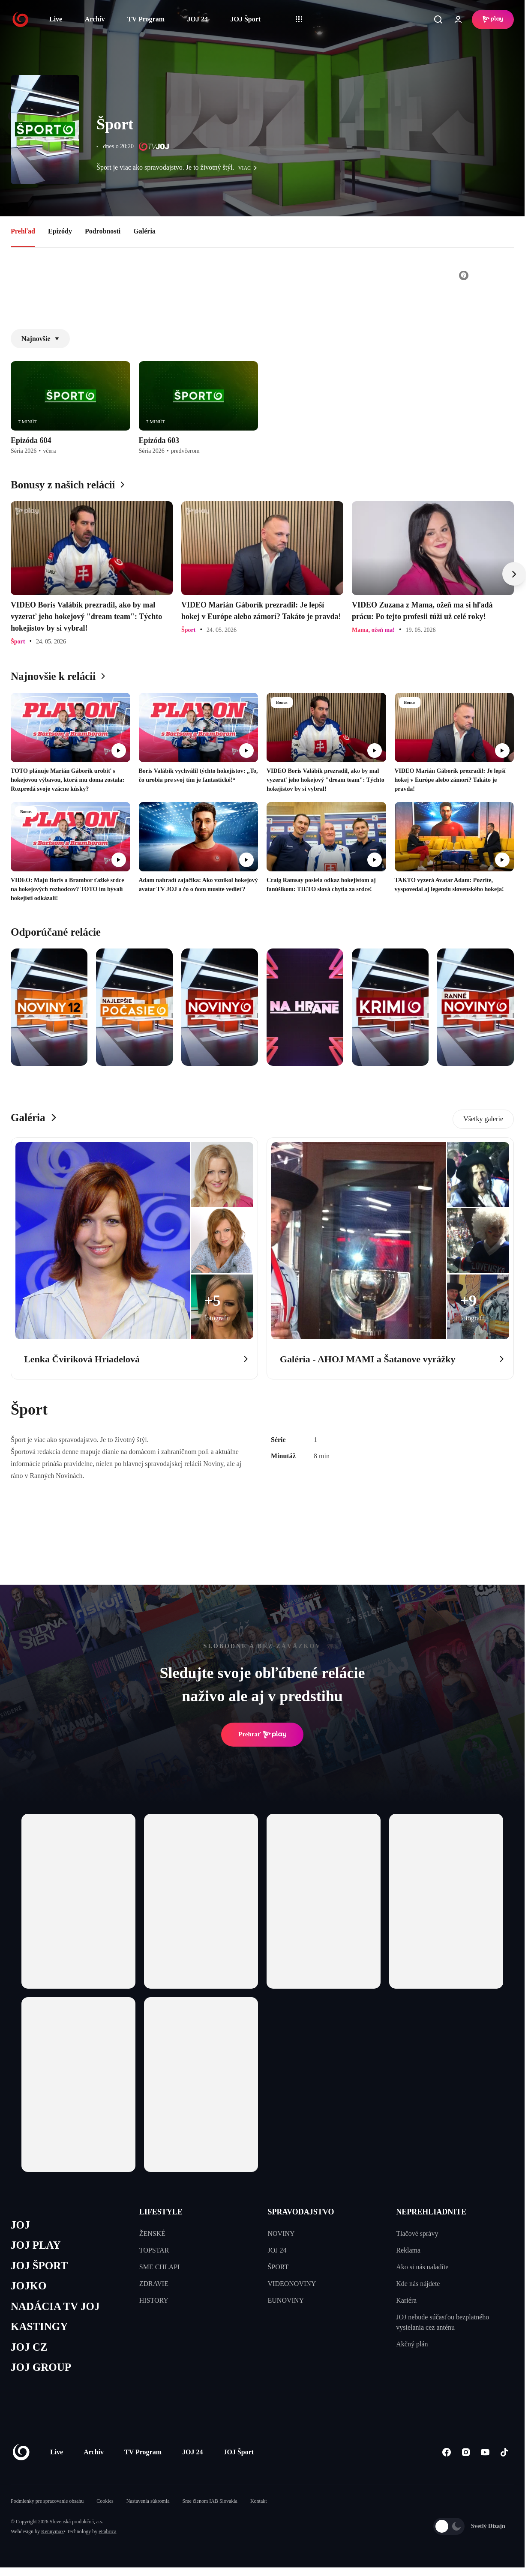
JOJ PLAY (35, 2245)
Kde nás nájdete (418, 2283)
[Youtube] (485, 2452)
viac (249, 168)
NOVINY (281, 2233)
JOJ (20, 2225)
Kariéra (406, 2300)
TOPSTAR (154, 2250)
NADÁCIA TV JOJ (55, 2306)
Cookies (104, 2501)
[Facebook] (446, 2452)
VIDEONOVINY (292, 2283)
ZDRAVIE (153, 2283)
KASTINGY (39, 2326)
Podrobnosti (102, 231)
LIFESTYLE (161, 2212)
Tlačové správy (417, 2233)
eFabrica (107, 2531)
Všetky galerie (483, 1118)
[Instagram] (465, 2452)
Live (55, 19)
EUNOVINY (286, 2300)
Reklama (408, 2250)
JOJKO (28, 2286)
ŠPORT (278, 2267)
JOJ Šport (245, 19)
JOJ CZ (29, 2347)
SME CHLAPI (159, 2267)
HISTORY (153, 2300)
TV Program (146, 19)
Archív (95, 19)
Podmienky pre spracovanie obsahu (47, 2501)
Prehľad (23, 231)
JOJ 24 (197, 19)
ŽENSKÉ (152, 2233)
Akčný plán (412, 2344)
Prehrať (262, 1734)
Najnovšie (40, 338)
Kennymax (52, 2531)
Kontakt (258, 2501)
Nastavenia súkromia (148, 2501)
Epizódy (60, 231)
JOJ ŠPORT (39, 2265)
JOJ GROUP (41, 2367)
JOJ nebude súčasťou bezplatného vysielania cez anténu (442, 2322)
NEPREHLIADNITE (431, 2212)
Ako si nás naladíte (422, 2267)
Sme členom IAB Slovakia (210, 2501)
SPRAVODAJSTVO (301, 2212)
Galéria (144, 231)
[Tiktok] (504, 2452)
